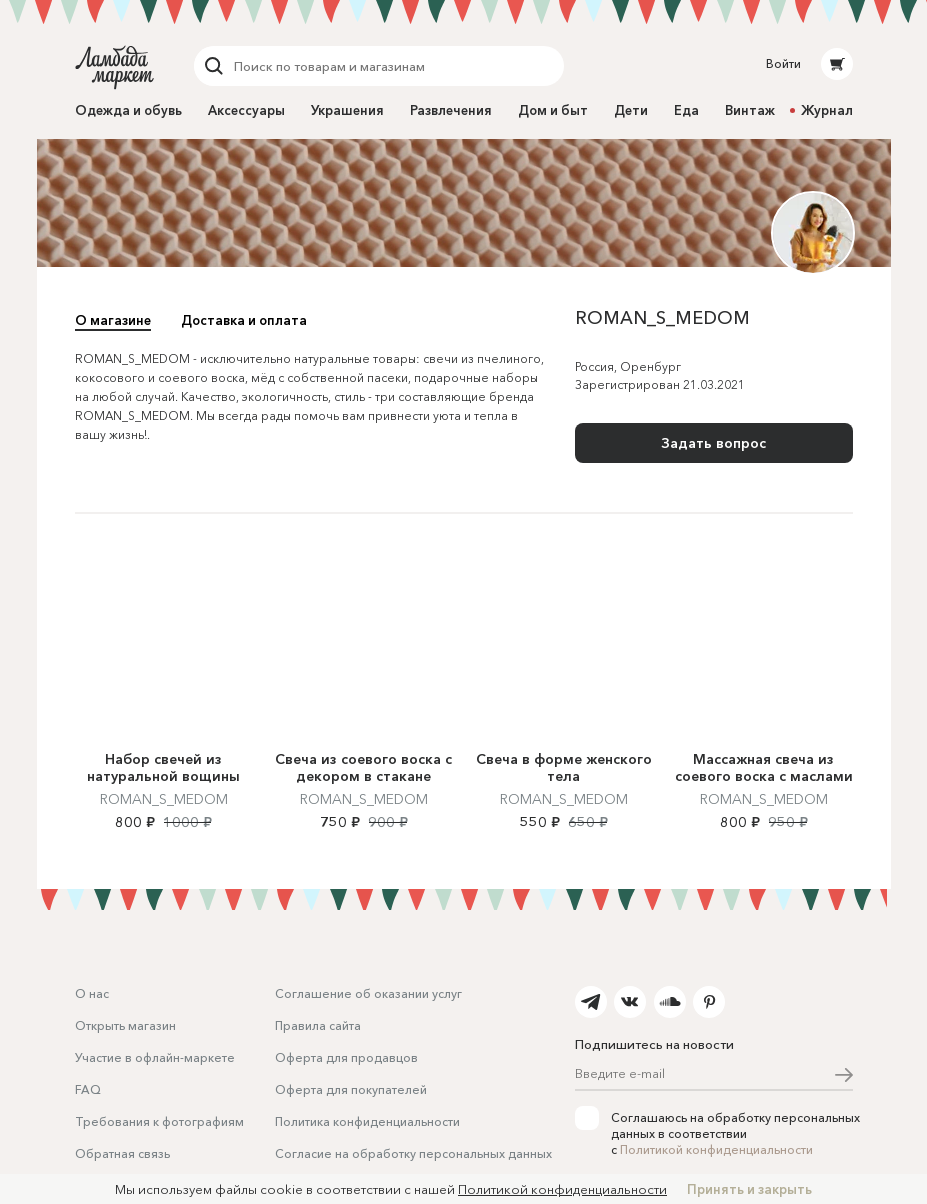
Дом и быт (553, 110)
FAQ (88, 1089)
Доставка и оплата (244, 320)
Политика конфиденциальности (367, 1121)
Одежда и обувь (128, 110)
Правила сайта (318, 1025)
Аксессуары (246, 110)
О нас (92, 993)
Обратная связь (122, 1153)
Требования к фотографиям (159, 1121)
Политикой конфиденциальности (716, 1149)
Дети (631, 110)
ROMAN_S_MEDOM (164, 799)
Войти (783, 63)
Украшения (347, 110)
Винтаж (750, 110)
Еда (686, 110)
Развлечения (451, 110)
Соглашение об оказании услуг (368, 993)
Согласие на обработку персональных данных (413, 1153)
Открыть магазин (125, 1025)
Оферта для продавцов (346, 1057)
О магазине (113, 320)
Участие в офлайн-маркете (155, 1057)
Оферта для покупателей (351, 1089)
